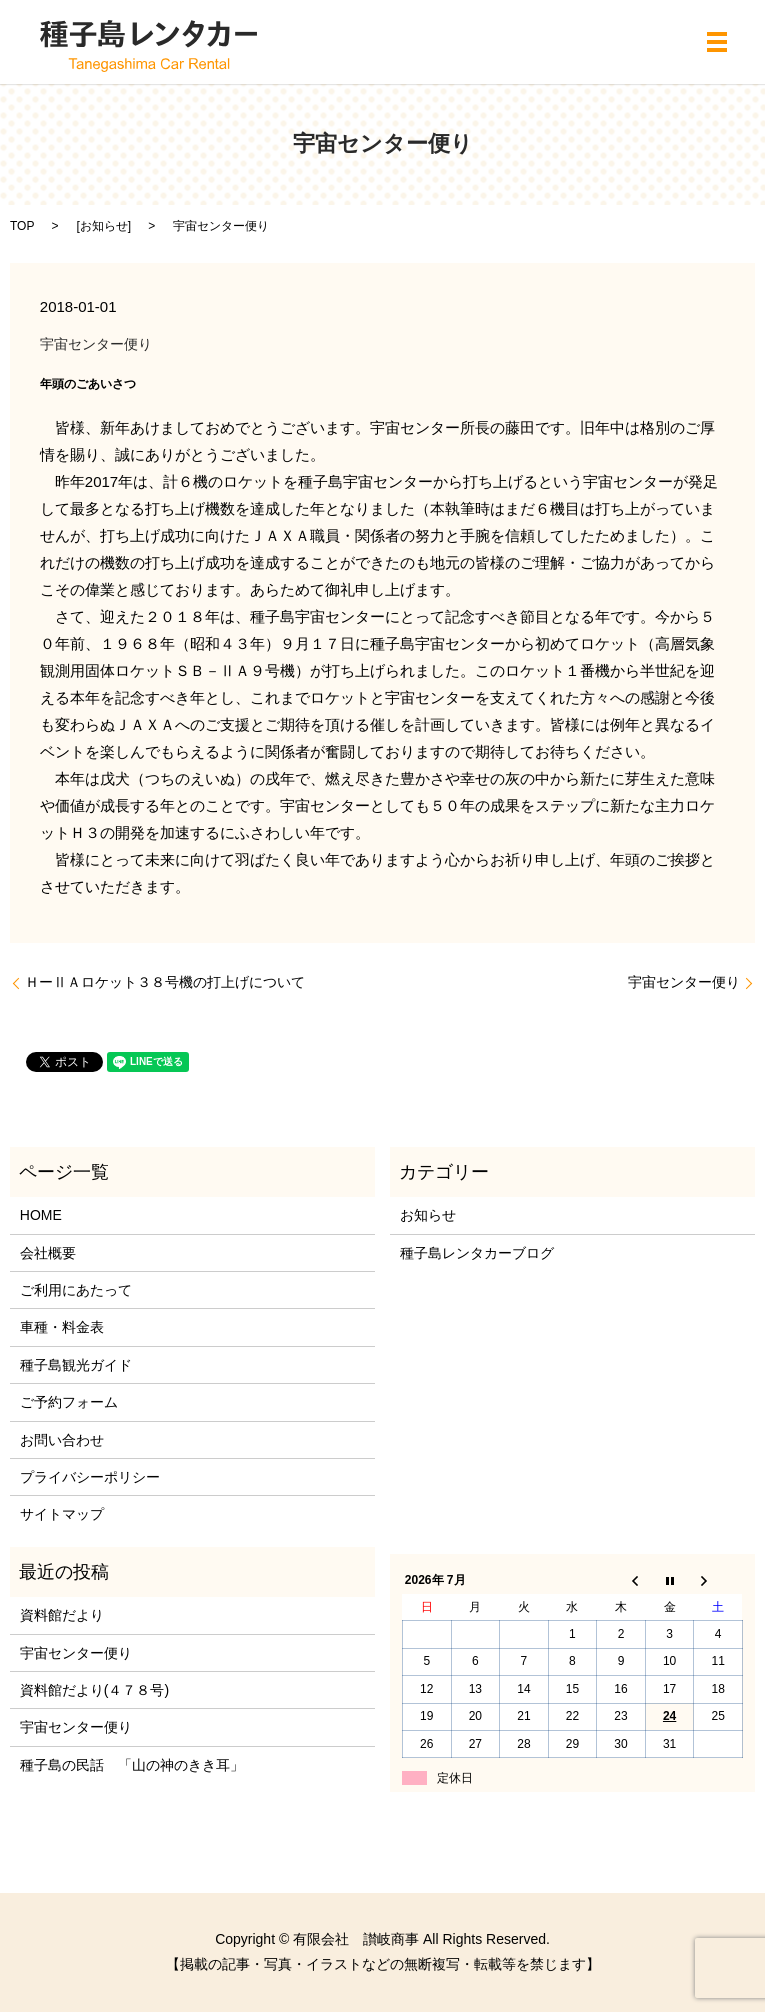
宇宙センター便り (684, 982)
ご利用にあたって (76, 1290)
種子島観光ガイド (76, 1365)
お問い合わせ (62, 1440)
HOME (41, 1215)
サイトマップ (62, 1514)
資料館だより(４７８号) (94, 1690)
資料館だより (62, 1615)
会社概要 (48, 1253)
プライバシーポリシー (90, 1477)
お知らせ (104, 226)
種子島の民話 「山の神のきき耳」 (132, 1765)
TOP (22, 226)
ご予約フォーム (69, 1402)
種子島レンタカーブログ (477, 1253)
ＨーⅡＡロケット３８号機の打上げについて (165, 982)
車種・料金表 (62, 1327)
